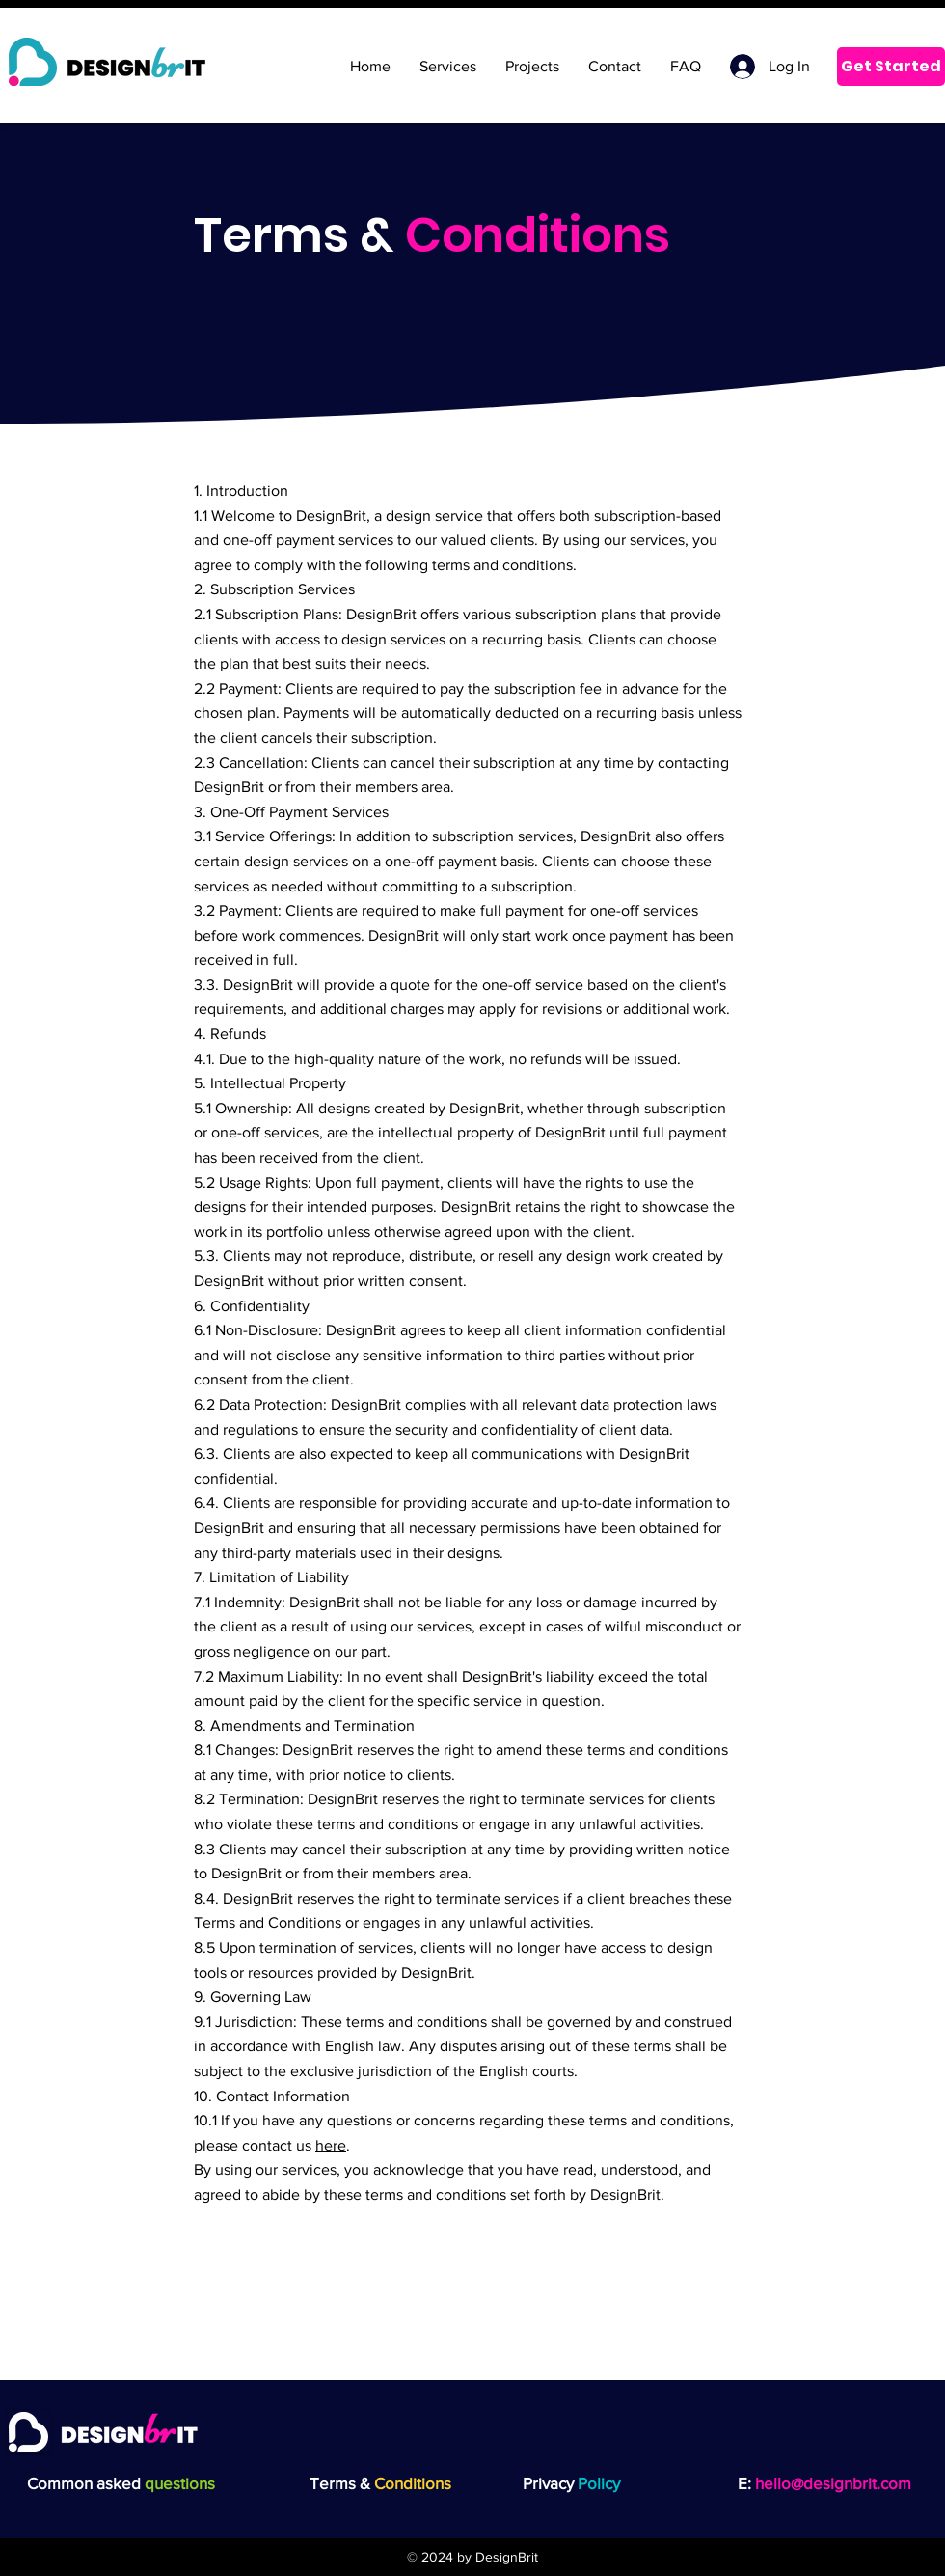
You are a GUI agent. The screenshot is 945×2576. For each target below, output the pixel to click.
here (330, 2145)
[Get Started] (891, 66)
